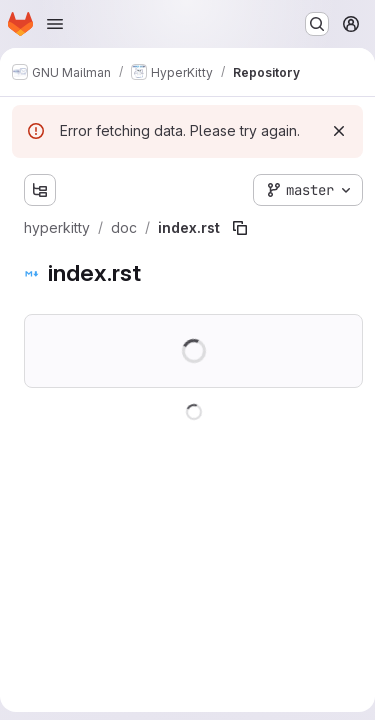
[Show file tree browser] (40, 190)
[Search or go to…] (317, 24)
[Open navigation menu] (55, 24)
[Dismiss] (339, 131)
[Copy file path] (240, 228)
